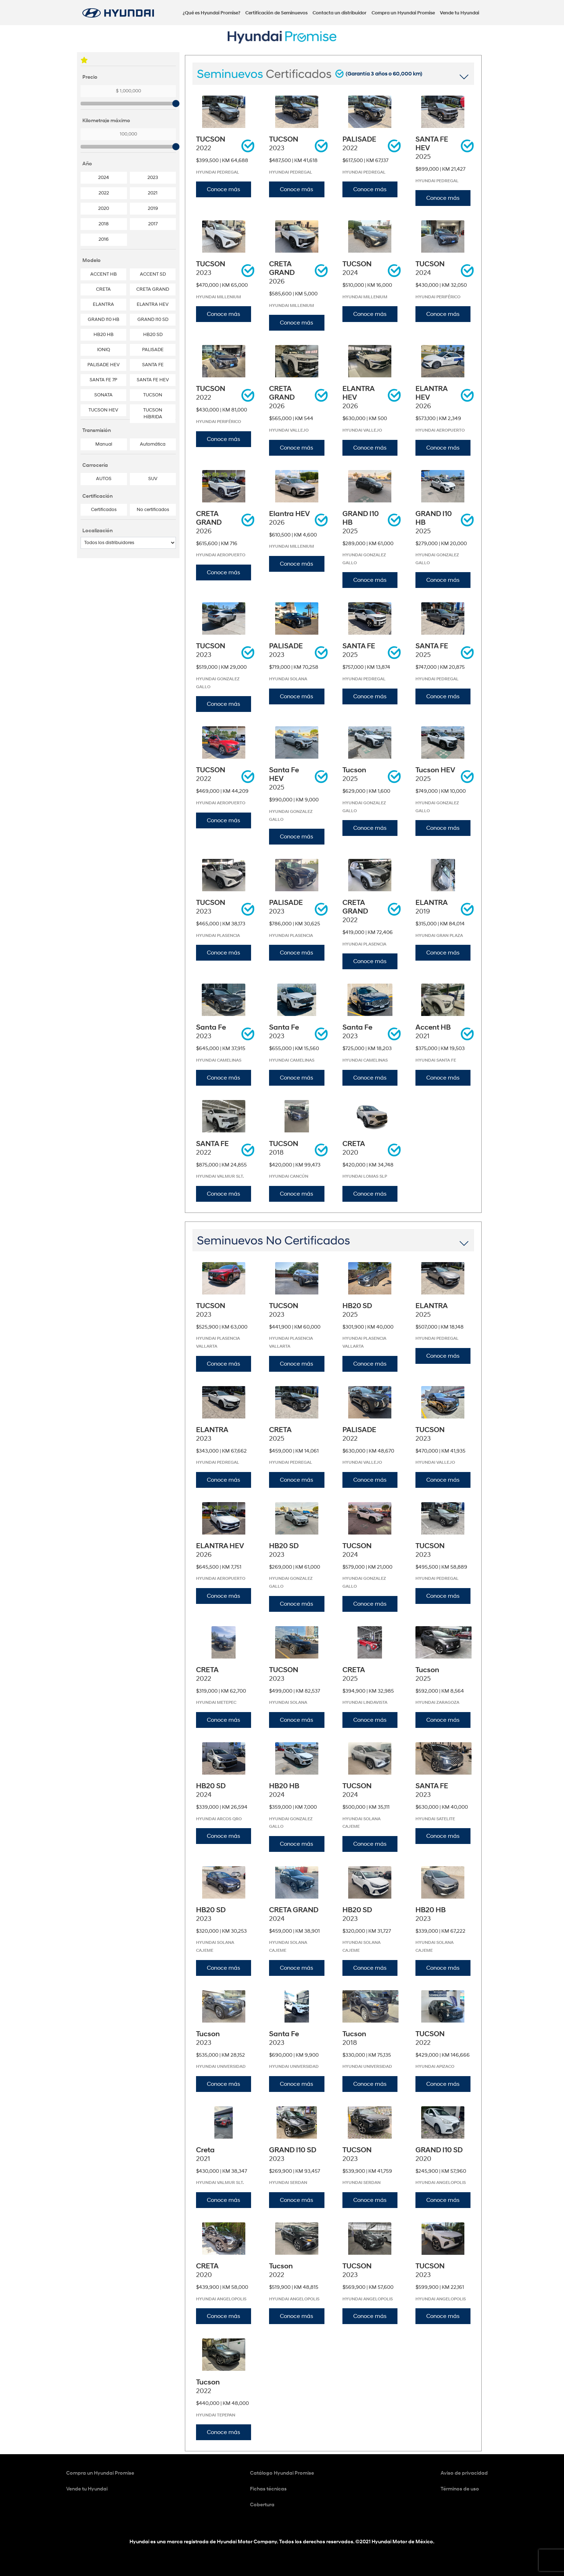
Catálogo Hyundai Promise (282, 2473)
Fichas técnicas (268, 2489)
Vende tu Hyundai (459, 13)
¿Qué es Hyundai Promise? (211, 13)
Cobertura (262, 2505)
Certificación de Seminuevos (276, 13)
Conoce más (223, 189)
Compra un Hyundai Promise (403, 13)
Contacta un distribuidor (340, 13)
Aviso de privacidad (464, 2473)
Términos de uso (460, 2489)
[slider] (175, 103)
